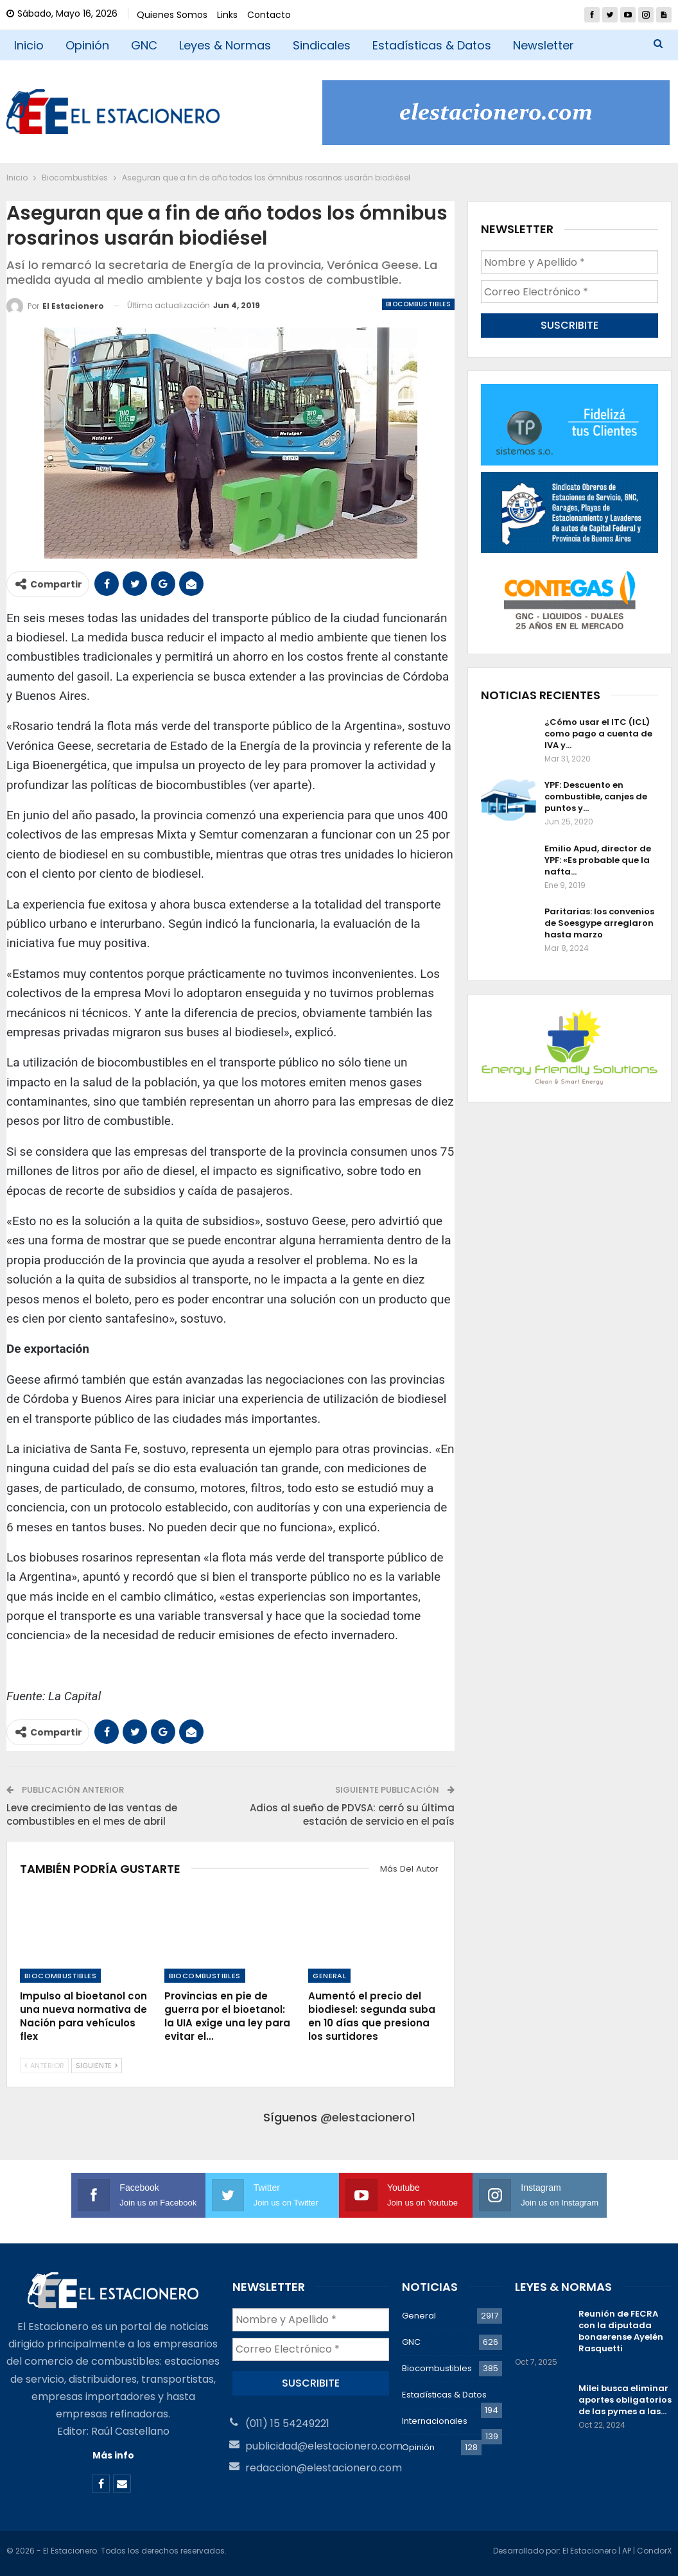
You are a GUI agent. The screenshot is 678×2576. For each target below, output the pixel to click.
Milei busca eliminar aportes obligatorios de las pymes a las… (625, 2399)
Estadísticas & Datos (431, 45)
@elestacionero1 (367, 2117)
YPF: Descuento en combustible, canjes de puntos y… (595, 796)
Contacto (269, 14)
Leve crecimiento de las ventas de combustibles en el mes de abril (91, 1814)
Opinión (87, 45)
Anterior (44, 2065)
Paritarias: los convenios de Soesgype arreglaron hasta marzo (599, 923)
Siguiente (96, 2065)
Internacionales (434, 2421)
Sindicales (322, 45)
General (329, 1976)
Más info (113, 2455)
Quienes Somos (172, 14)
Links (227, 14)
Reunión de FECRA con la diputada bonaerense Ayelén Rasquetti (620, 2331)
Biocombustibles (418, 304)
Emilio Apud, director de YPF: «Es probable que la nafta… (597, 860)
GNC (144, 45)
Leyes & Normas (225, 45)
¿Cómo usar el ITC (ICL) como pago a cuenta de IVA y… (598, 733)
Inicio (29, 45)
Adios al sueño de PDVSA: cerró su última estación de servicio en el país (352, 1814)
